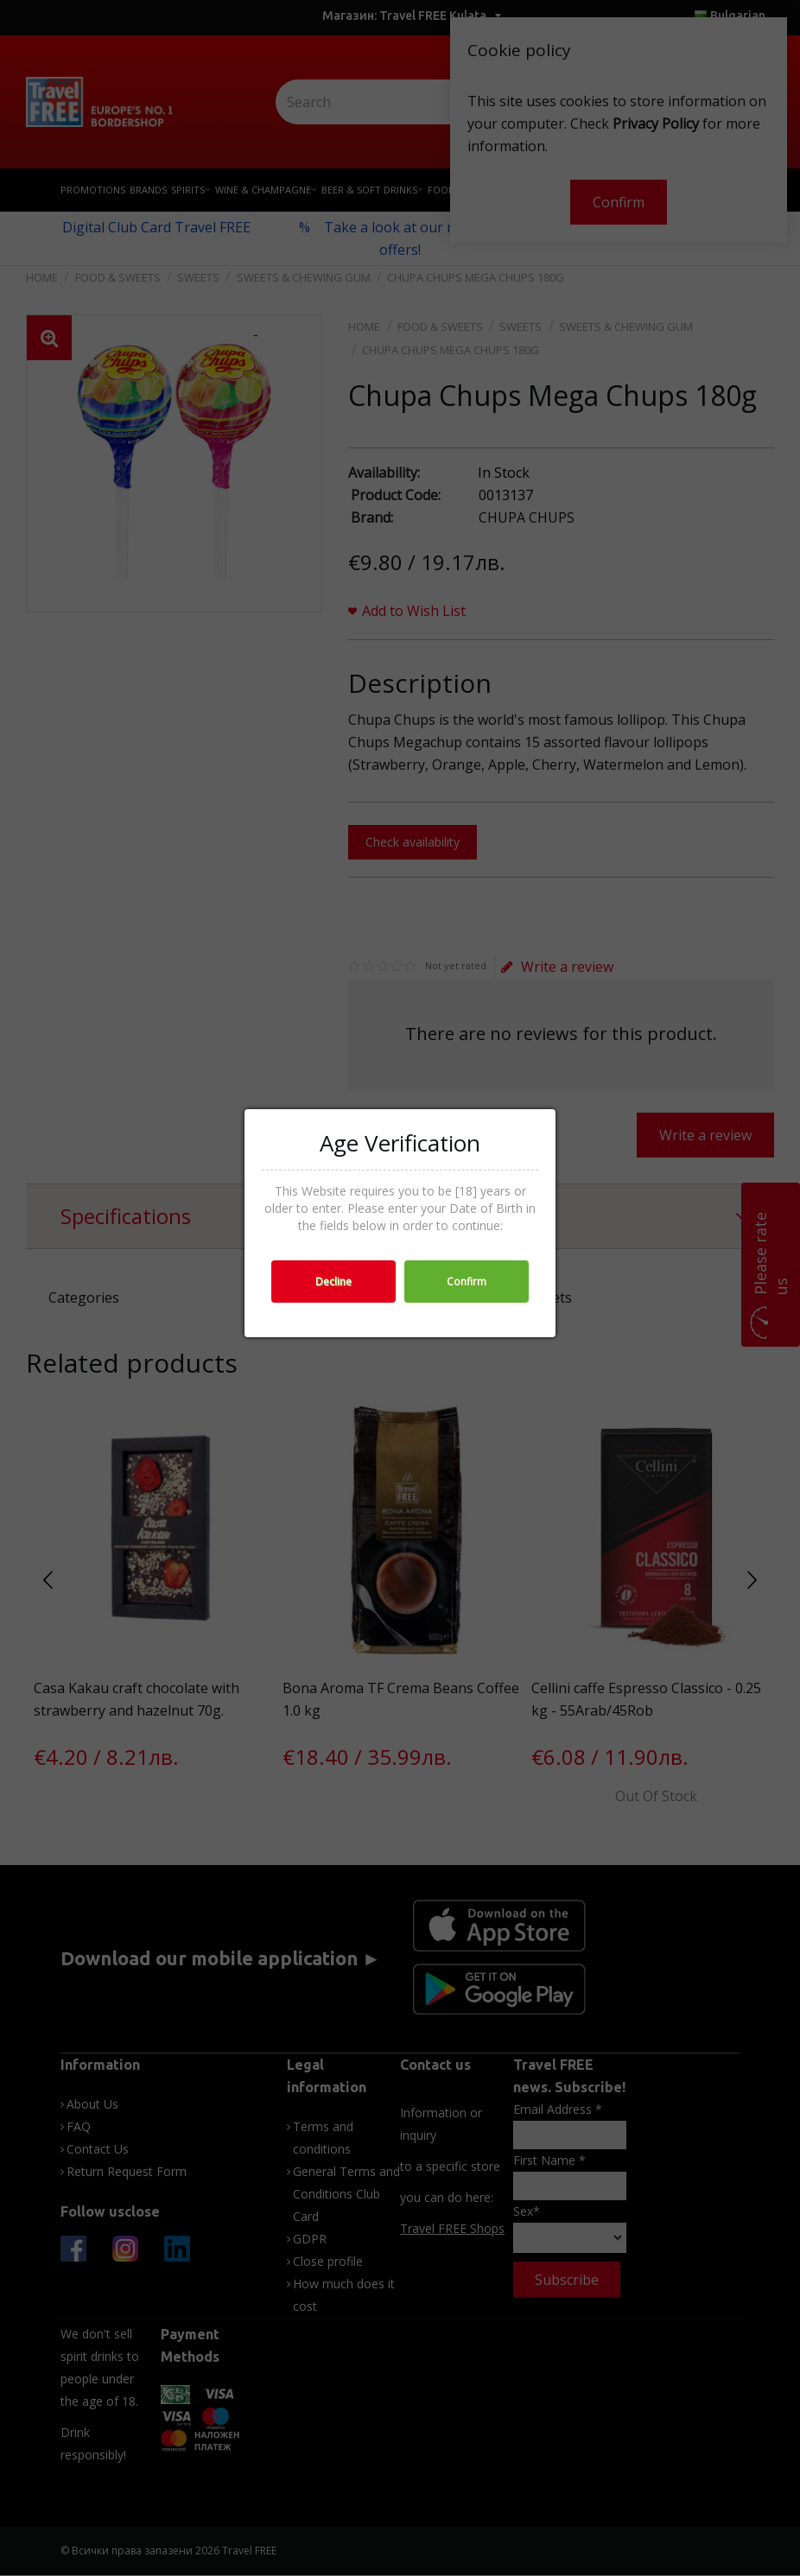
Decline (333, 1281)
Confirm (466, 1281)
